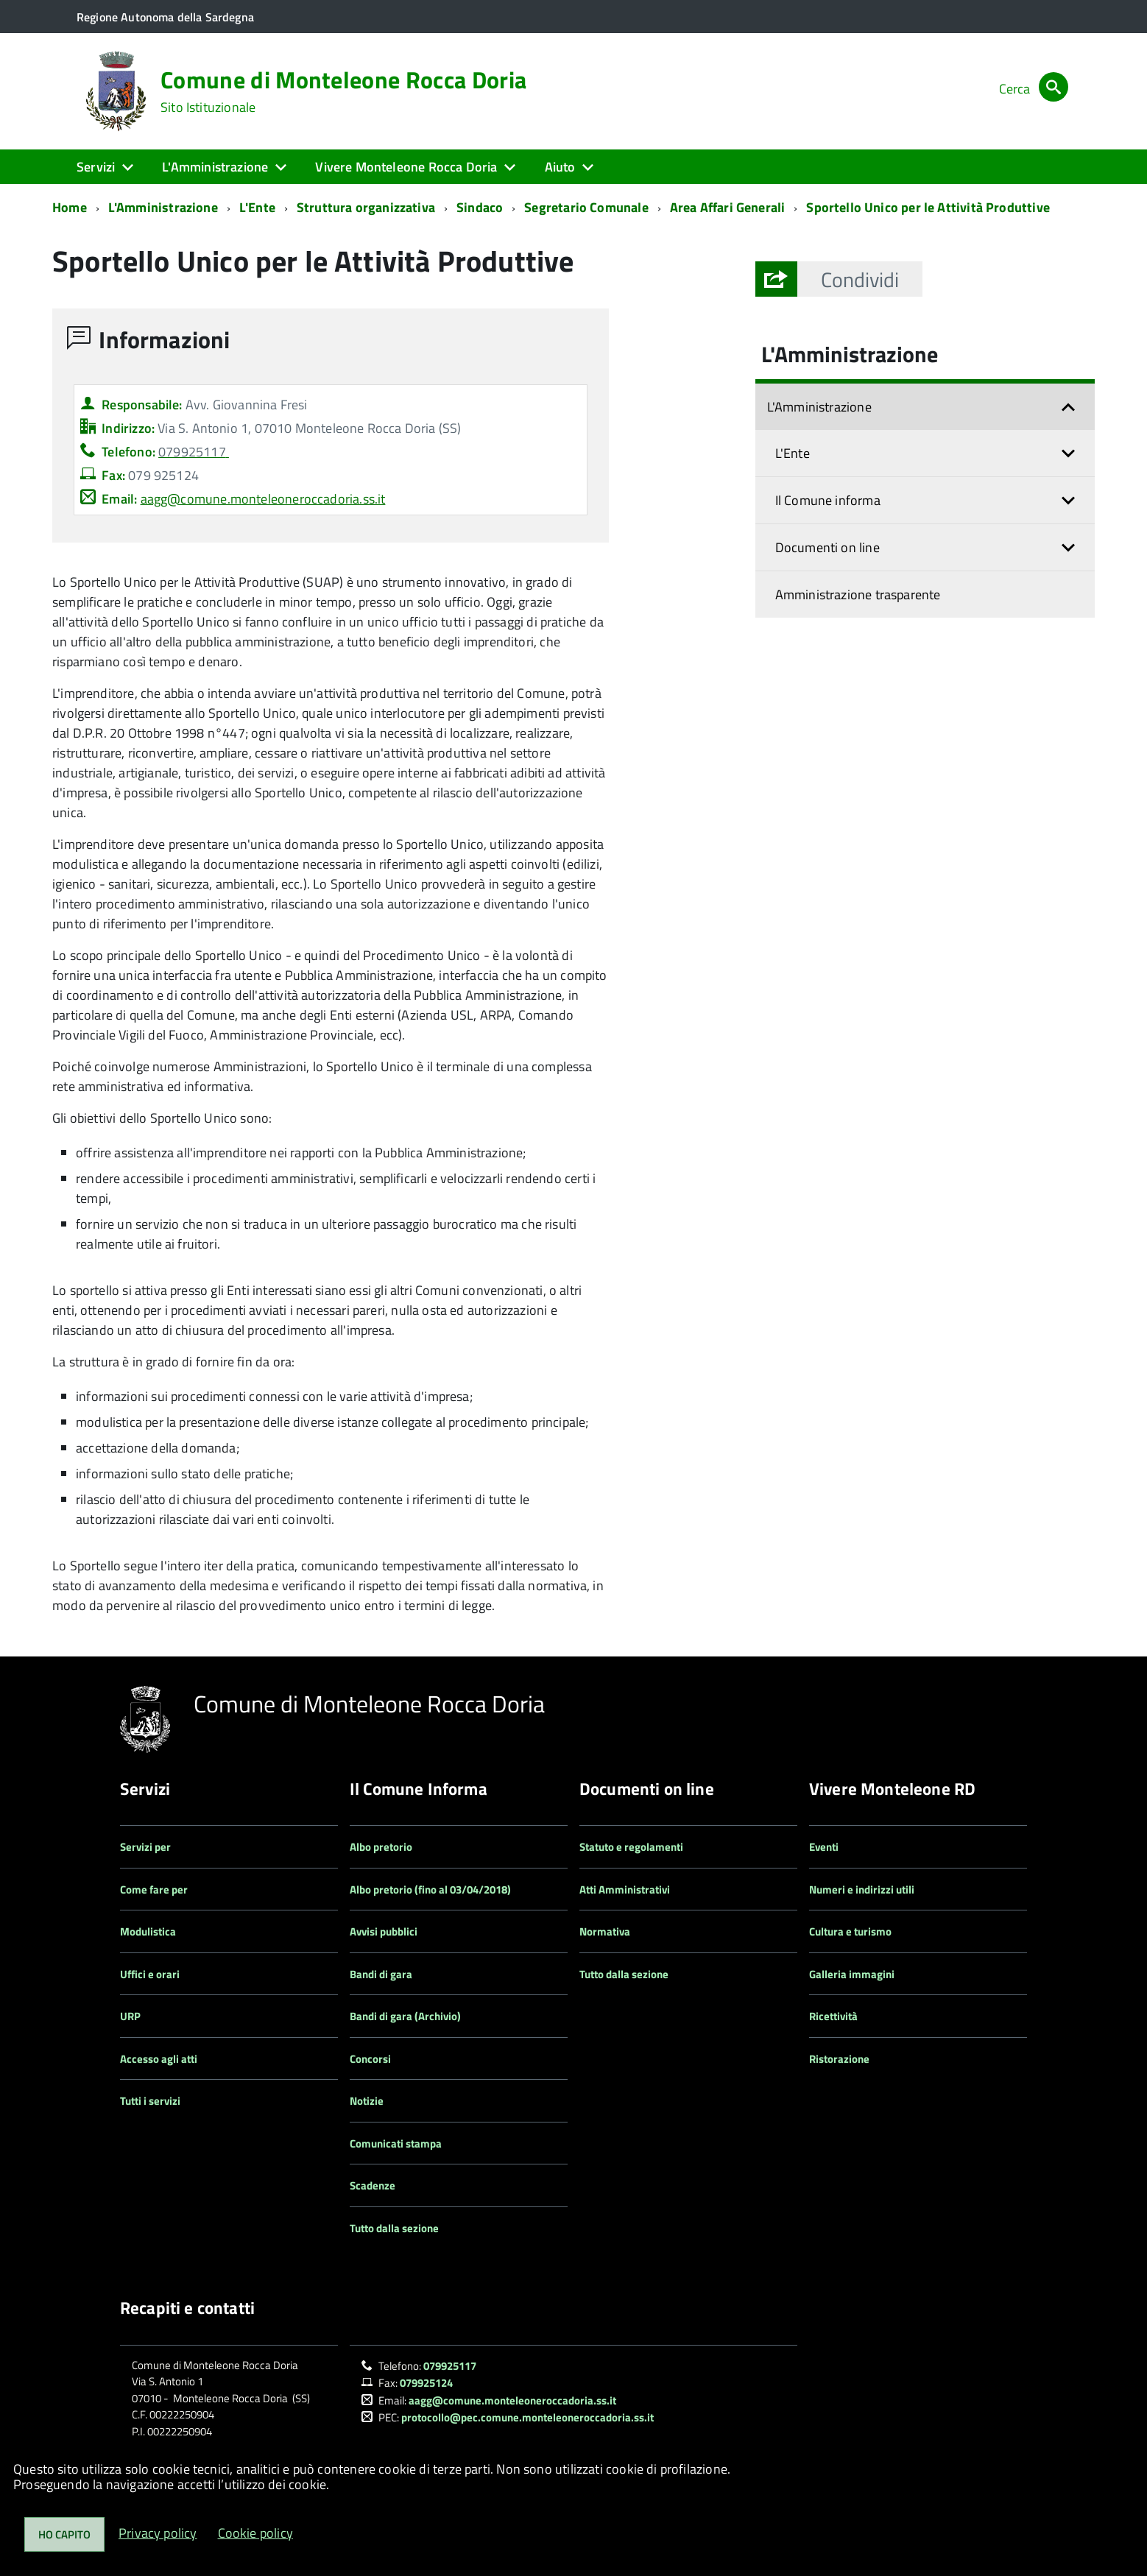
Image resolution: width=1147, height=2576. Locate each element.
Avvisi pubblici (383, 1931)
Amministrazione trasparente (858, 594)
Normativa (604, 1931)
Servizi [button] (96, 167)
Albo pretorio (381, 1846)
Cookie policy (255, 2533)
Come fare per (154, 1889)
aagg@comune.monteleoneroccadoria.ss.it (263, 499)
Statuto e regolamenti (631, 1846)
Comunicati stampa (396, 2143)
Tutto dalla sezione (394, 2228)
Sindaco (479, 207)
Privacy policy (158, 2533)
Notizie (367, 2100)
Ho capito (64, 2534)
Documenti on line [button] (827, 547)
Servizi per (145, 1846)
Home (69, 207)
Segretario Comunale (586, 207)
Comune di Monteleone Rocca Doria (343, 91)
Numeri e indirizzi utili (861, 1889)
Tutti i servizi (150, 2100)
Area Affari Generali (728, 207)
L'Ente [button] (792, 453)
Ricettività (833, 2016)
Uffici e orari (150, 1974)
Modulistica (148, 1931)
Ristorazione (839, 2058)
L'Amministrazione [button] (215, 167)
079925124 (426, 2382)
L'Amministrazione (163, 207)
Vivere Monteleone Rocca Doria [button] (406, 167)
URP (130, 2016)
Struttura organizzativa (366, 207)
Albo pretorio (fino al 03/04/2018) (430, 1889)
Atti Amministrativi (624, 1889)
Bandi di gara (381, 1974)
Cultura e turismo (850, 1931)
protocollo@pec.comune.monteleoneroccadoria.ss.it (527, 2417)
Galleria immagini (851, 1974)
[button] (859, 279)
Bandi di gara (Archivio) (405, 2016)
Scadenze (372, 2185)
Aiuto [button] (560, 167)
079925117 (449, 2365)
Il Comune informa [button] (827, 500)
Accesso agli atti (158, 2058)
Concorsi (370, 2058)
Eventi (824, 1846)
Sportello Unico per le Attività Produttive (928, 207)
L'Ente (257, 207)
